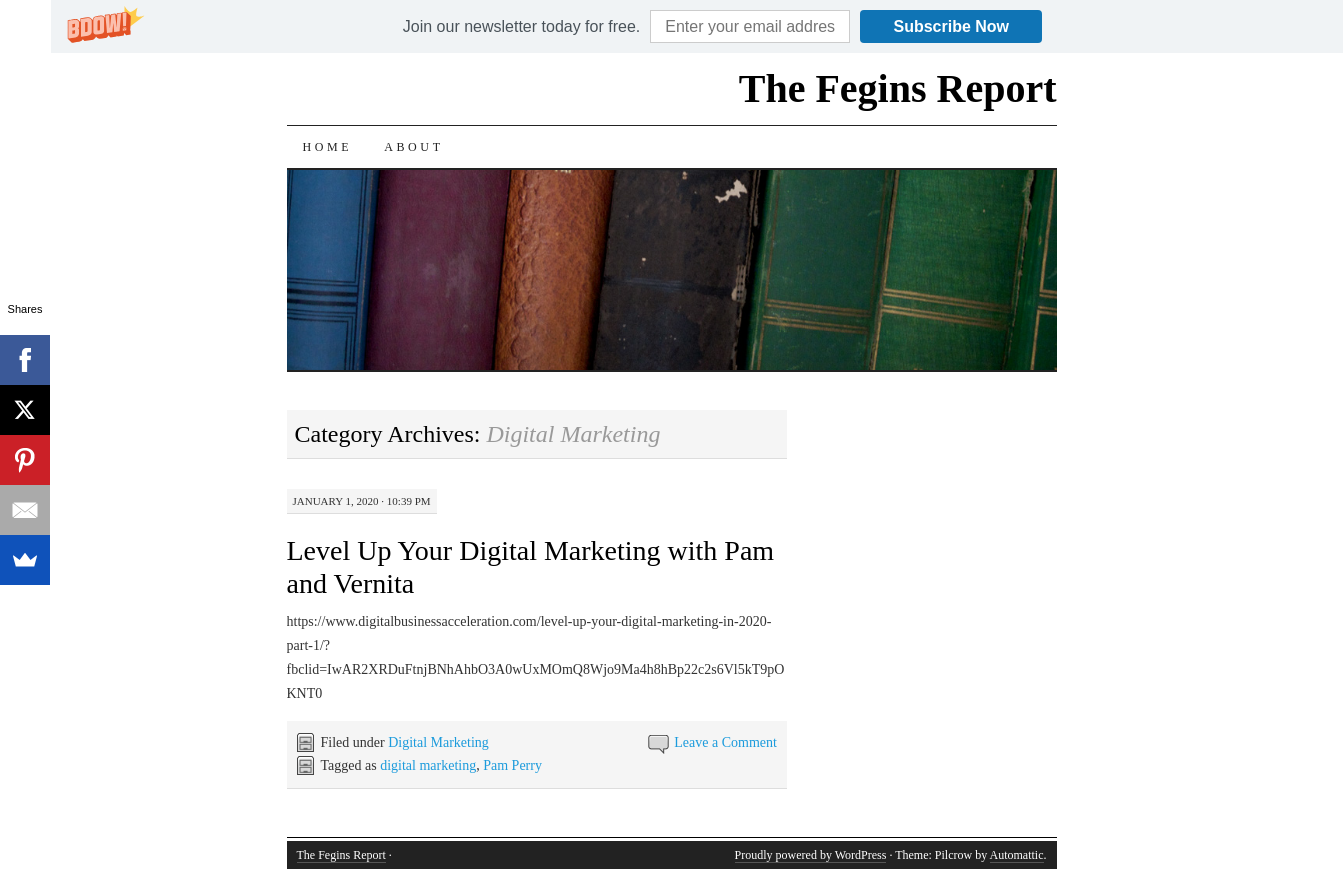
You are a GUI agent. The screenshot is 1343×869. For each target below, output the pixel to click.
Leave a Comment (725, 742)
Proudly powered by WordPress (811, 855)
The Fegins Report (898, 88)
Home (328, 147)
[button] (521, 27)
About (413, 147)
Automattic (1017, 855)
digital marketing (428, 765)
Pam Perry (512, 765)
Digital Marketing (438, 742)
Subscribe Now (951, 26)
